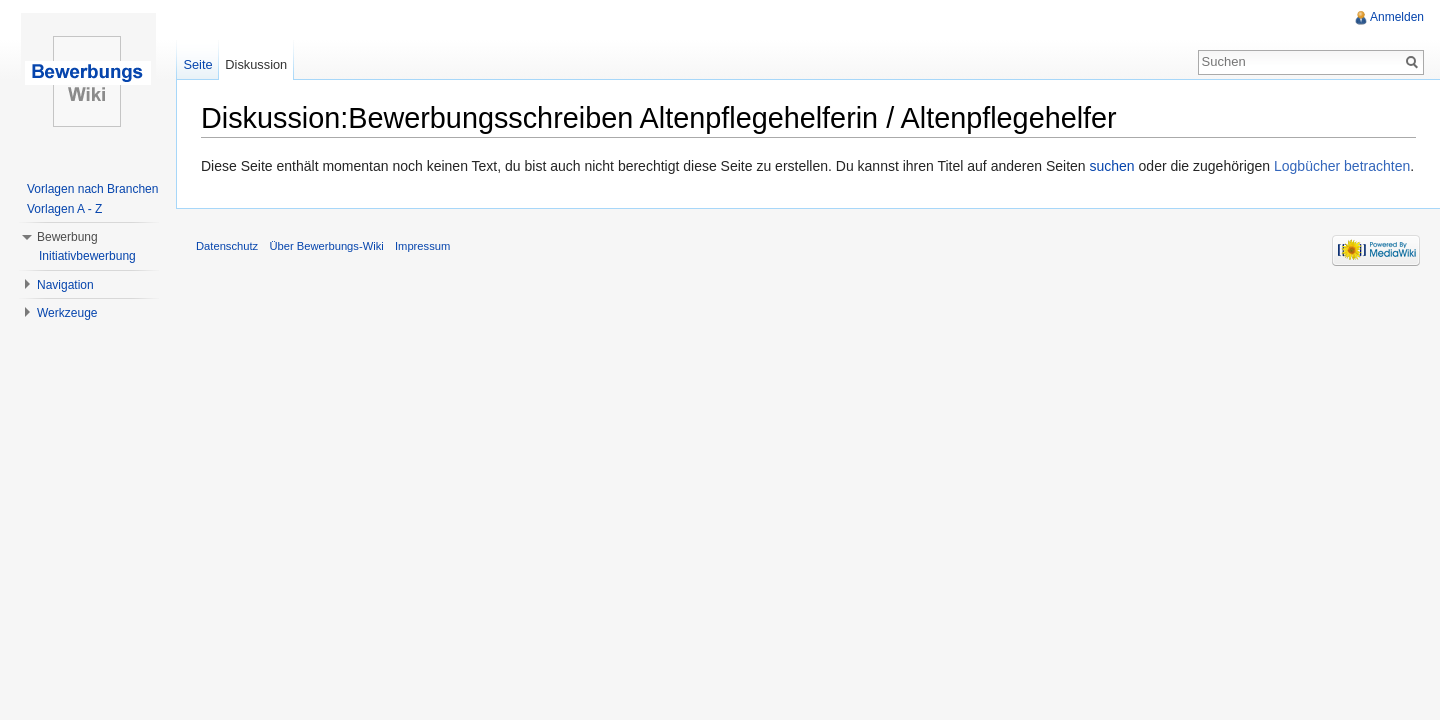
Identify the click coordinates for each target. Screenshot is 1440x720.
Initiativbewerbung (87, 256)
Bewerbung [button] (67, 237)
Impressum (422, 246)
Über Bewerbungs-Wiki (326, 246)
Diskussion (256, 64)
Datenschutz (227, 246)
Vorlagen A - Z (64, 209)
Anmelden (1397, 17)
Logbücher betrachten (1342, 166)
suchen (1112, 166)
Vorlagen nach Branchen (92, 189)
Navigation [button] (65, 285)
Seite (197, 64)
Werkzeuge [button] (67, 313)
